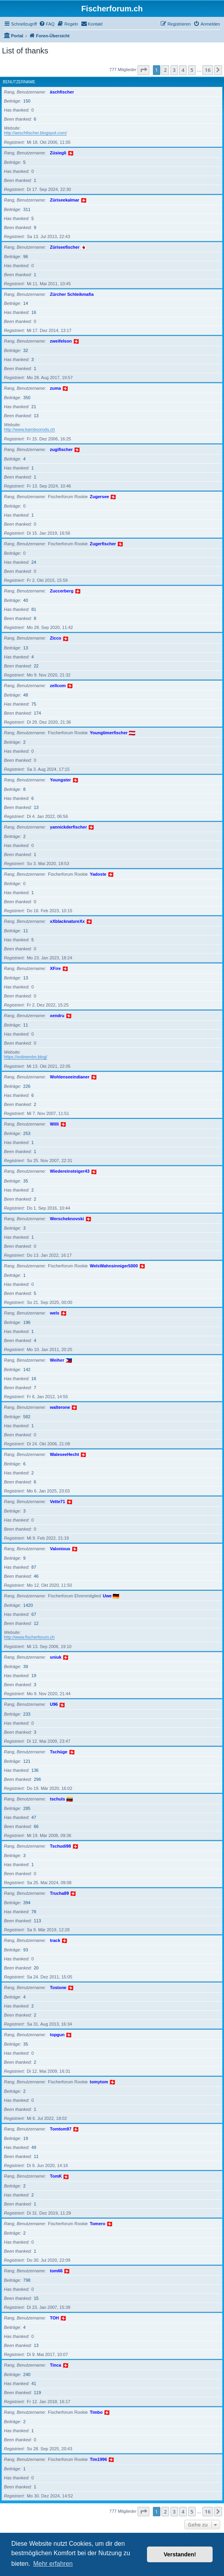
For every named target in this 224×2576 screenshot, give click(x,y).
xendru (57, 1015)
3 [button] (174, 69)
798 (26, 2280)
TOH (54, 2318)
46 (36, 1576)
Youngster (60, 779)
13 (36, 415)
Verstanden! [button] (180, 2554)
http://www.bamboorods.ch (29, 429)
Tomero (98, 2223)
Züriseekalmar (64, 200)
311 (26, 209)
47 (33, 1817)
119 (37, 2392)
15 (36, 2298)
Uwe (107, 1595)
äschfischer (62, 92)
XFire (55, 968)
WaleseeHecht (64, 1454)
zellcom (58, 685)
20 (36, 1967)
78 (33, 1911)
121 (26, 1761)
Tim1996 (98, 2459)
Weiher (57, 1360)
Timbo (96, 2412)
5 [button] (192, 69)
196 (26, 1322)
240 (26, 2374)
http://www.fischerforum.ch (29, 1637)
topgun (57, 2034)
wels (54, 1313)
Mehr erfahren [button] (53, 2563)
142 (26, 1369)
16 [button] (208, 69)
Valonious (60, 1548)
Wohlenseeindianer (70, 1076)
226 (26, 1086)
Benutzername (19, 82)
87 (33, 1567)
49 (33, 2147)
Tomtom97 (61, 2129)
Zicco (55, 638)
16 (33, 312)
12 (36, 1623)
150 (26, 101)
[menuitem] (47, 24)
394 (26, 1902)
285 (26, 1808)
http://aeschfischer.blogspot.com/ (35, 132)
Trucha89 (59, 1893)
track (55, 1940)
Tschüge (58, 1751)
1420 (28, 1605)
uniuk (55, 1657)
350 (26, 397)
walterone (60, 1407)
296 (37, 1779)
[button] (143, 70)
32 (25, 350)
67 (33, 1614)
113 (37, 1920)
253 (26, 1133)
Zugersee (99, 496)
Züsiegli (58, 152)
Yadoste (98, 874)
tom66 (56, 2270)
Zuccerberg (61, 591)
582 (26, 1416)
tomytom (99, 2081)
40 (25, 600)
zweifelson (61, 341)
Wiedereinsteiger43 (70, 1171)
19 (33, 1675)
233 (26, 1714)
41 (33, 2383)
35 (25, 1181)
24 (33, 562)
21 (33, 406)
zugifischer (61, 449)
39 (25, 1666)
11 (25, 930)
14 (25, 303)
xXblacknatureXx (67, 921)
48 (25, 695)
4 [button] (183, 69)
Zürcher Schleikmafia (72, 294)
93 (25, 1949)
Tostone (58, 1987)
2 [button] (165, 69)
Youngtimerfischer (109, 732)
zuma (55, 388)
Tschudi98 (60, 1846)
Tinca (55, 2365)
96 (25, 256)
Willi (54, 1124)
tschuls (57, 1799)
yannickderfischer (68, 827)
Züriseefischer (64, 247)
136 (35, 1770)
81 (33, 609)
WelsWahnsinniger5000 (114, 1265)
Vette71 (57, 1501)
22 (36, 666)
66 (36, 1826)
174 (37, 713)
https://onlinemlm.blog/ (25, 1056)
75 (33, 704)
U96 (54, 1704)
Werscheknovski (67, 1218)
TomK (56, 2176)
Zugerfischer (103, 543)
